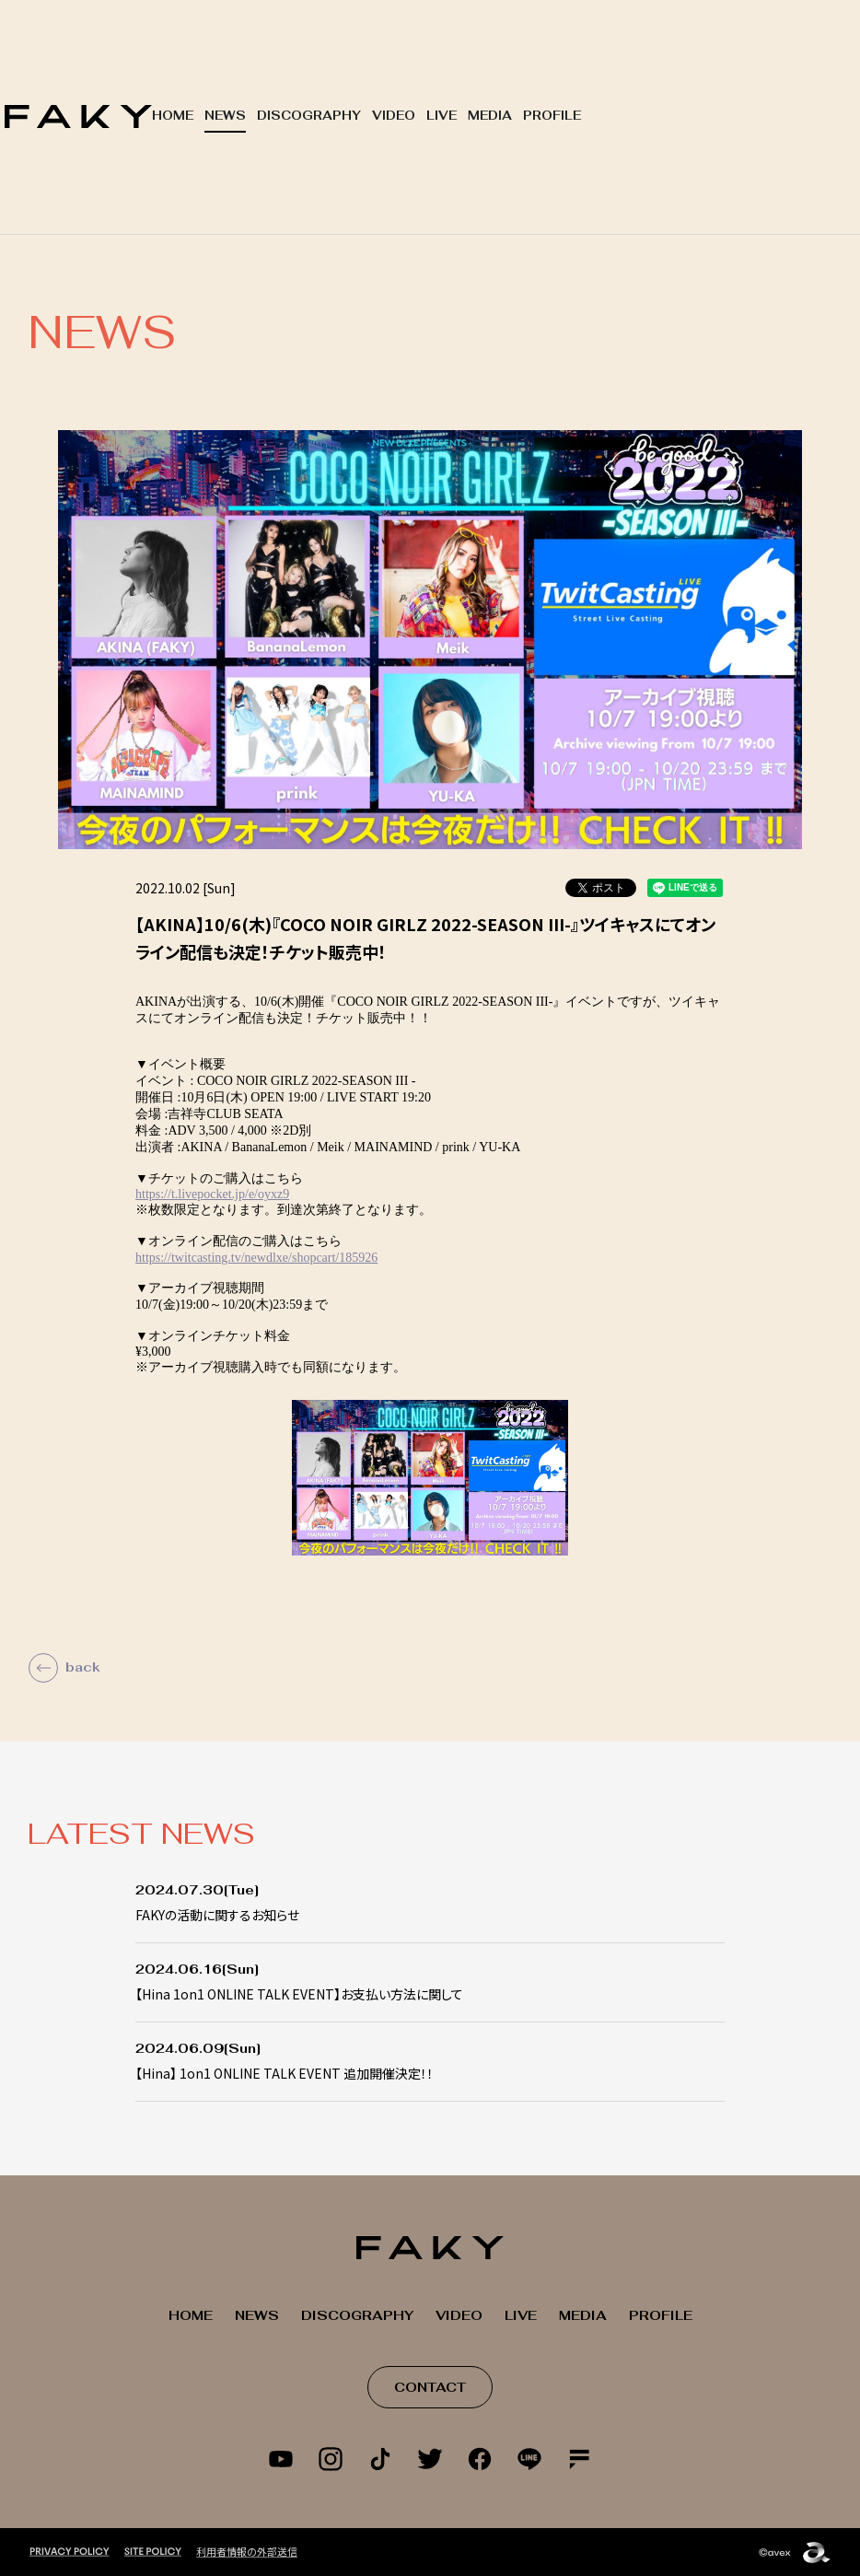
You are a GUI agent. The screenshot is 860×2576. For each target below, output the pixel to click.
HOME (172, 115)
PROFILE (552, 115)
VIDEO (393, 115)
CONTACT (430, 2387)
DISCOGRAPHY (309, 115)
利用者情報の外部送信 (246, 2551)
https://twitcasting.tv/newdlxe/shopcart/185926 (256, 1258)
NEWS (225, 115)
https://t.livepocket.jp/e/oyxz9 (212, 1194)
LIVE (441, 115)
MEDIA (490, 115)
